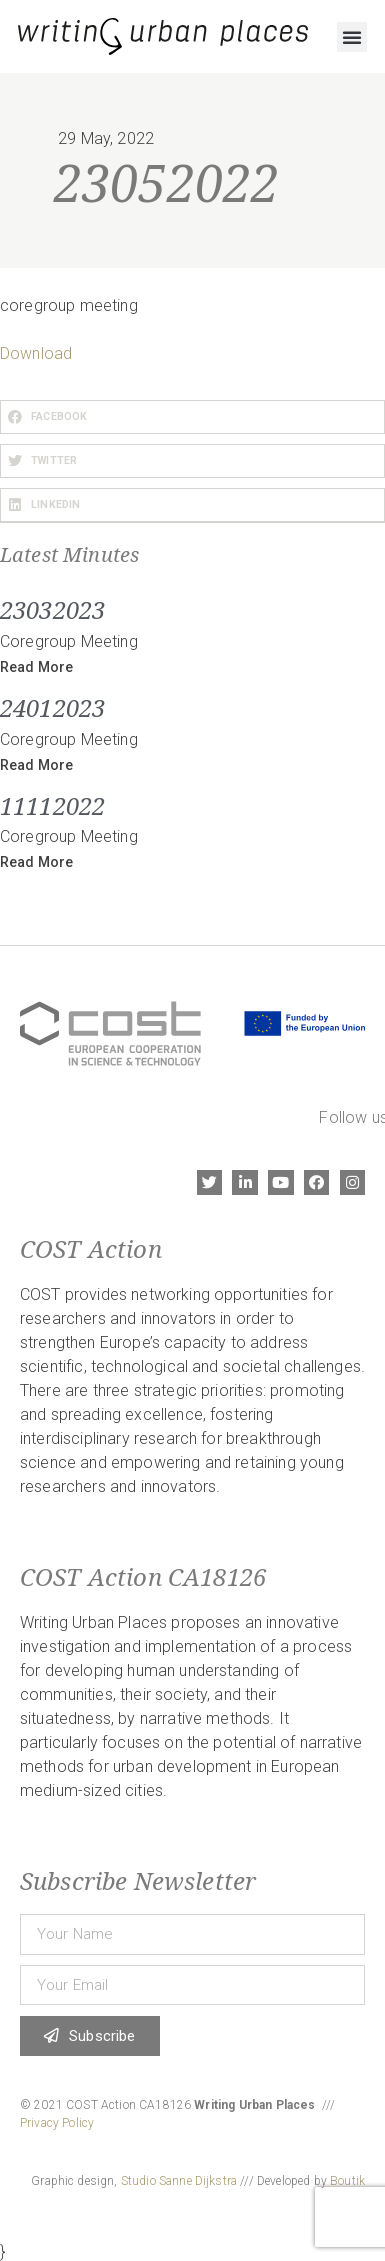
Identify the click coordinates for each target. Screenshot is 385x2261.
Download (36, 353)
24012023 (52, 707)
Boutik (347, 2181)
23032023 (52, 609)
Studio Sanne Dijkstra (179, 2181)
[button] (352, 37)
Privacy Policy (57, 2123)
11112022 (52, 805)
